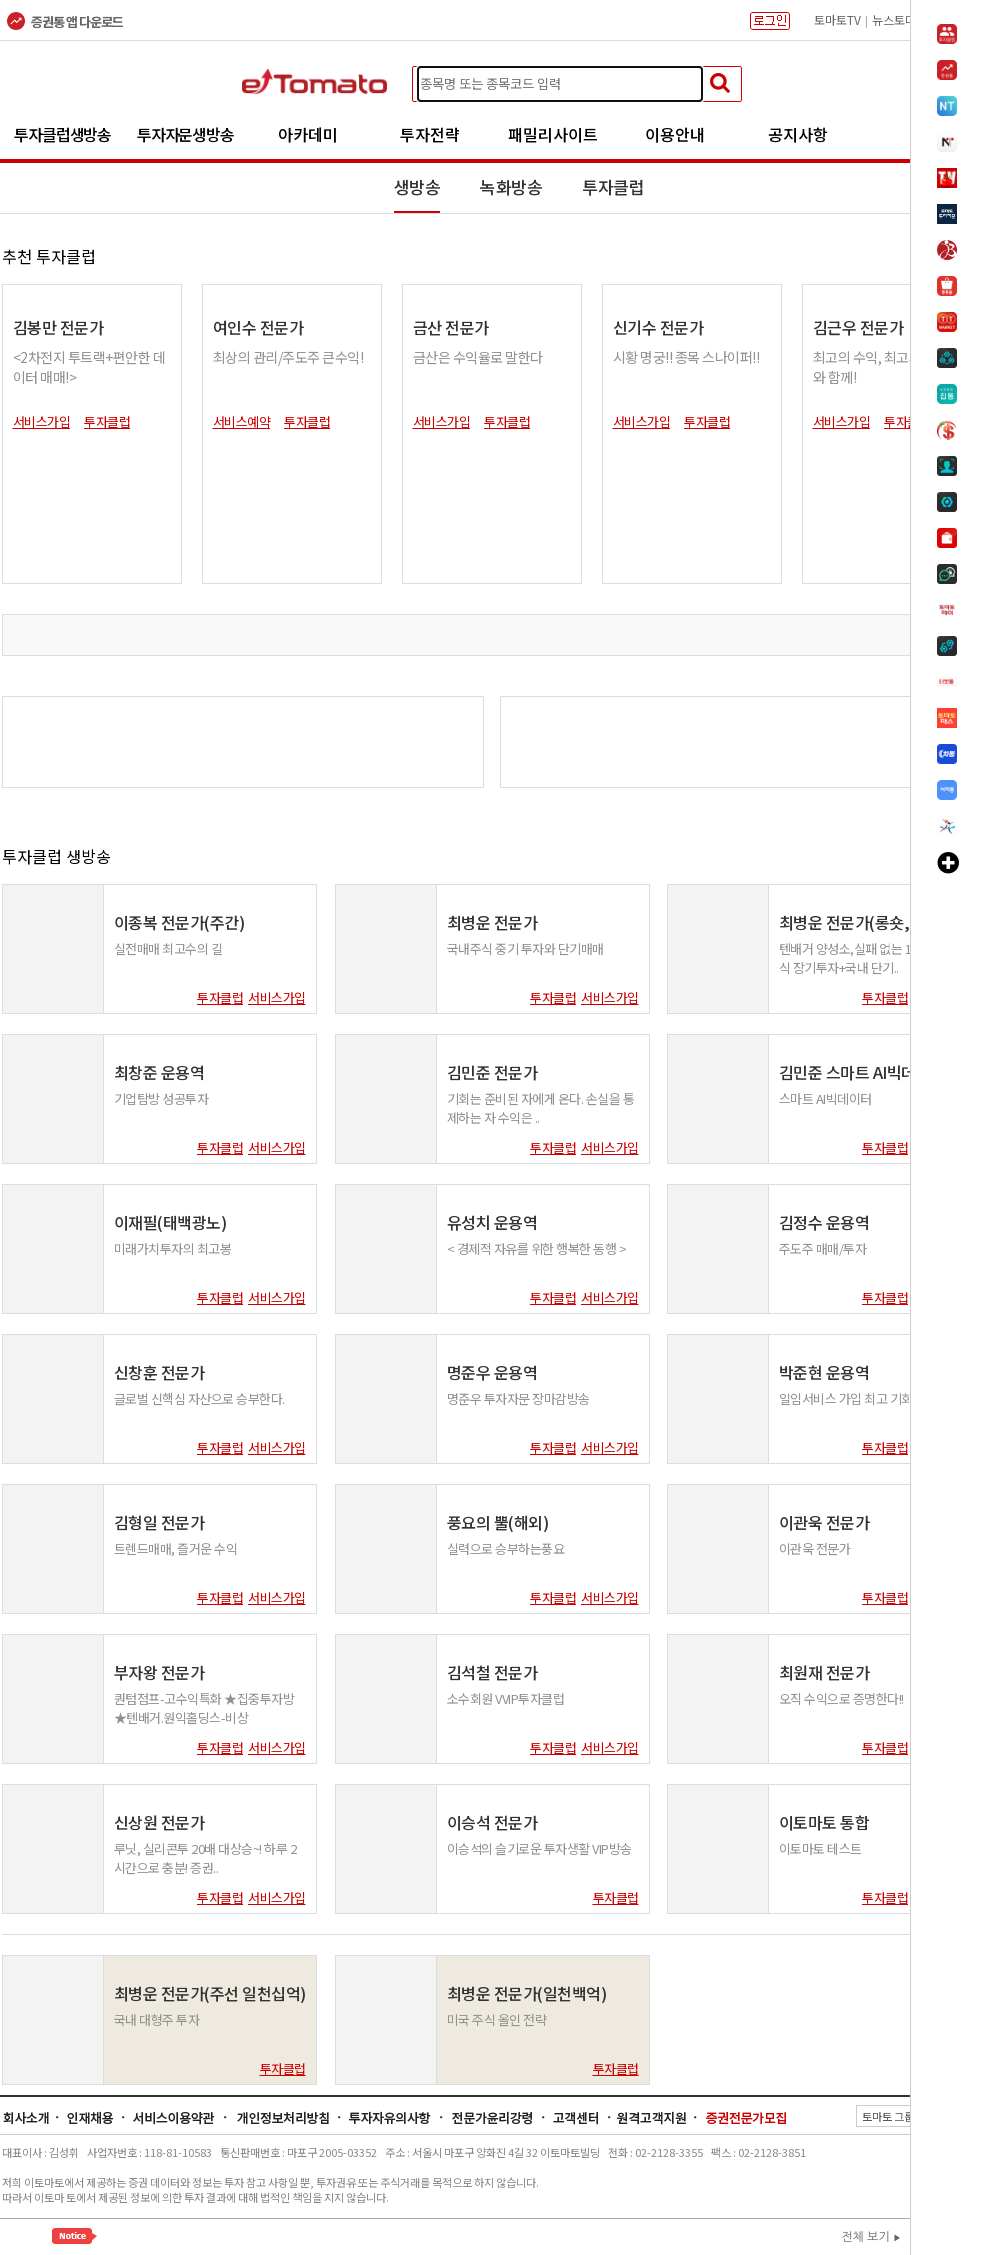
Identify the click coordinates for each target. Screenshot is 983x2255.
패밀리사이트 (553, 134)
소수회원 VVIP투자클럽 (506, 1698)
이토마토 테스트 (820, 1848)
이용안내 (675, 134)
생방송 (417, 186)
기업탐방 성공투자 (161, 1098)
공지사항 (798, 134)
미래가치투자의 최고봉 (173, 1248)
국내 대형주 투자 (157, 2019)
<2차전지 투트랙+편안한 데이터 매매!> (89, 367)
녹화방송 (511, 186)
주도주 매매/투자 (823, 1248)
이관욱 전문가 (815, 1548)
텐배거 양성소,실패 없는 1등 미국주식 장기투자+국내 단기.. (869, 957)
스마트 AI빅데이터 (825, 1098)
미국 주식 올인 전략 (497, 2019)
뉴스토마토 (899, 19)
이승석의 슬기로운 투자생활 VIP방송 (539, 1848)
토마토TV (837, 19)
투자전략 (430, 134)
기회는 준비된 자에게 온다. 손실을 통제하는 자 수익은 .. (541, 1107)
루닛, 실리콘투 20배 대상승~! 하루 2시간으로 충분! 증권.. (205, 1857)
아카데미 (308, 134)
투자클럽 (613, 186)
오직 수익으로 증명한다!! (841, 1698)
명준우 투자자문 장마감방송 (518, 1398)
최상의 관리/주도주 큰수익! (288, 357)
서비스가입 (42, 421)
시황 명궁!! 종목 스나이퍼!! (686, 357)
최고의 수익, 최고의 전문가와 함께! (887, 367)
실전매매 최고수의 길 (168, 948)
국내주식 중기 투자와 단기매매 (525, 948)
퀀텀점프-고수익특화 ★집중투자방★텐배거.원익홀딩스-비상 (204, 1707)
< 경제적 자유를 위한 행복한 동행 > (537, 1248)
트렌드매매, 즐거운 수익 (176, 1548)
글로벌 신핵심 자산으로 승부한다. (199, 1398)
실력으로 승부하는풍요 (506, 1548)
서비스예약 (242, 421)
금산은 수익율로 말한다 (478, 357)
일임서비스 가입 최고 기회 (846, 1398)
